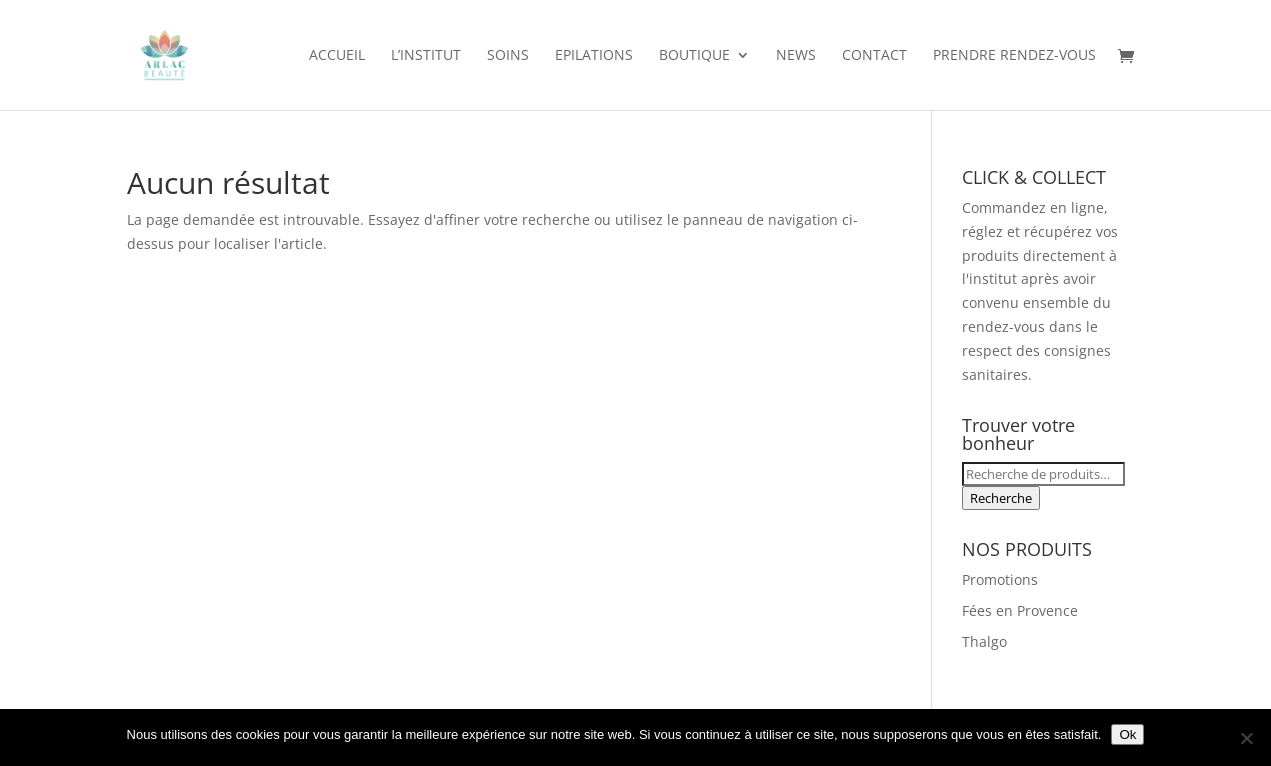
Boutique (694, 56)
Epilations (594, 56)
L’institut (426, 56)
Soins (508, 56)
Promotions (1000, 579)
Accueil (337, 56)
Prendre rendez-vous (1014, 56)
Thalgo (984, 641)
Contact (874, 56)
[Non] (1246, 738)
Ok (1127, 734)
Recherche (1001, 498)
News (796, 56)
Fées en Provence (1020, 610)
